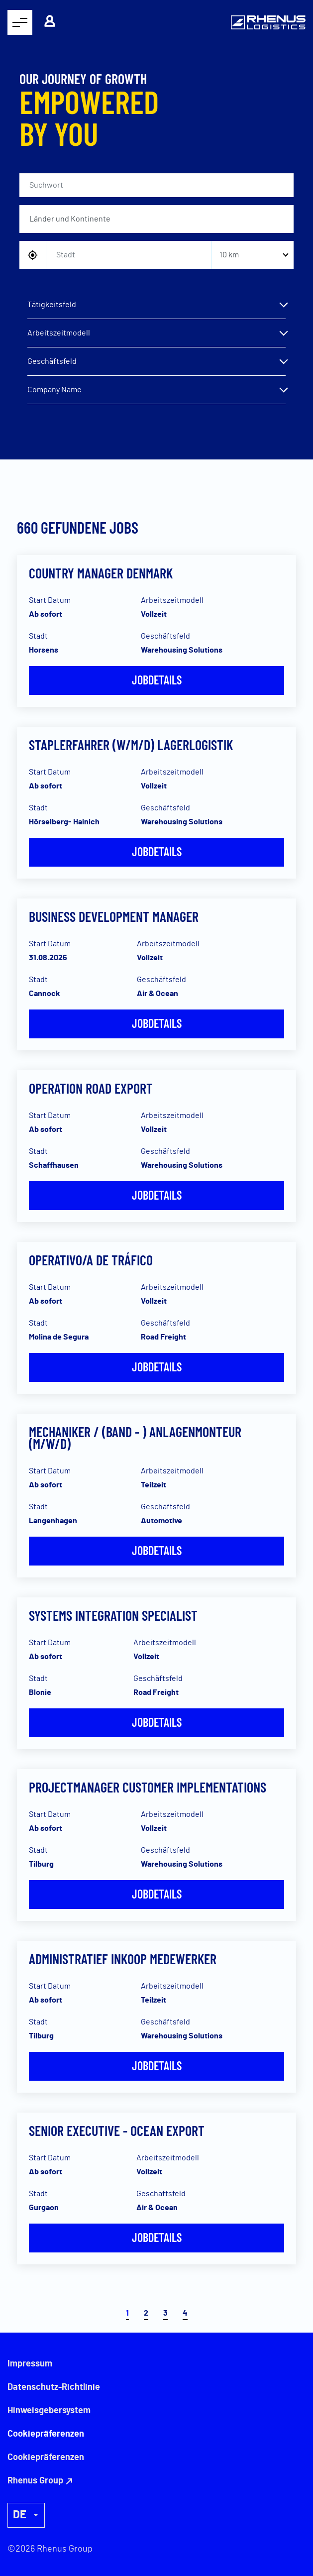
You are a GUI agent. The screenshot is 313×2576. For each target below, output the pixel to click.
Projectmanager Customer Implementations (147, 1787)
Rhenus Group (35, 2480)
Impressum (29, 2363)
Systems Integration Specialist (113, 1615)
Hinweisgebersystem (49, 2410)
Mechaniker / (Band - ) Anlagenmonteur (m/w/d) (135, 1437)
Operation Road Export (91, 1088)
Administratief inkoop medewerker (122, 1958)
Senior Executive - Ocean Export (117, 2130)
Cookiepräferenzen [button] (45, 2457)
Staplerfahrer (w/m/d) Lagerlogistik (131, 744)
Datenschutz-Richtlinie (53, 2387)
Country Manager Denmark (101, 572)
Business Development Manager (114, 916)
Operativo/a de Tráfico (91, 1259)
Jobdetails (157, 679)
